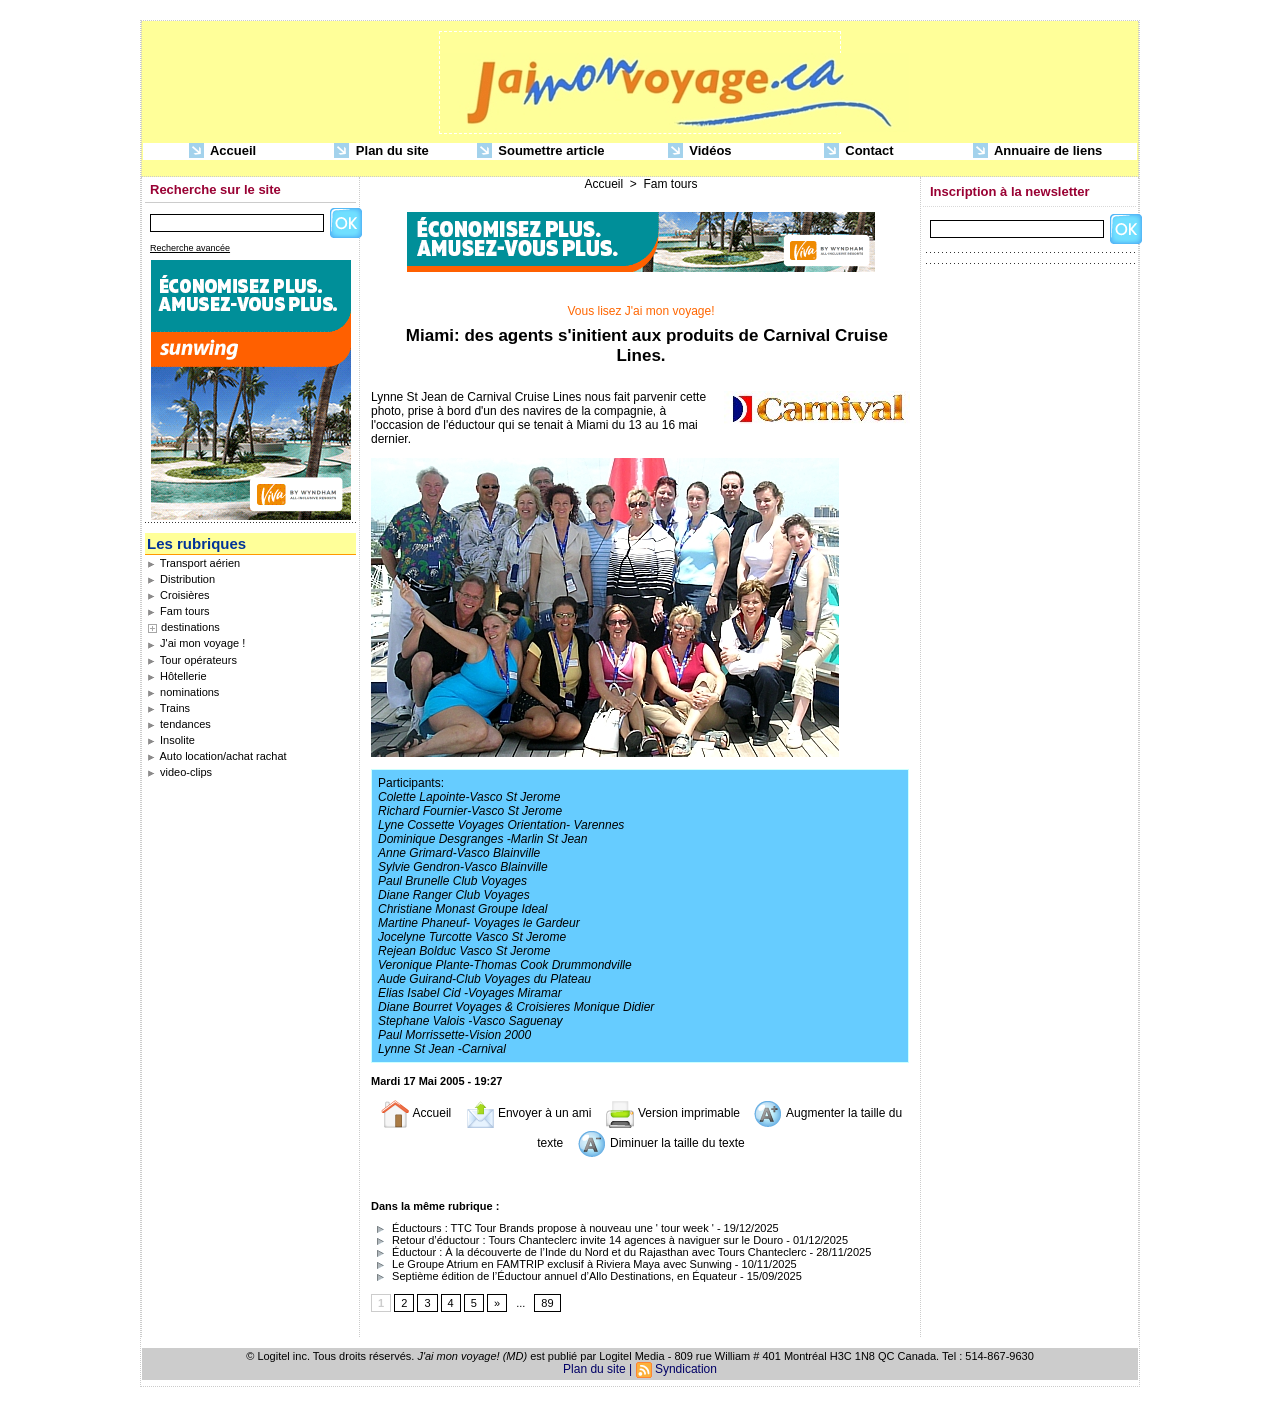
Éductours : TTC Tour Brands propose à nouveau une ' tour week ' (542, 1228)
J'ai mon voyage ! (196, 643)
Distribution (181, 579)
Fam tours (178, 611)
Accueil (222, 151)
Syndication (686, 1369)
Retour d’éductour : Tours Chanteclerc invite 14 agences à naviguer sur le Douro (577, 1240)
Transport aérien (193, 563)
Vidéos (700, 151)
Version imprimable (672, 1113)
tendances (179, 724)
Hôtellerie (177, 676)
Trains (168, 708)
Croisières (178, 595)
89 (547, 1303)
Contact (859, 151)
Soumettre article (541, 151)
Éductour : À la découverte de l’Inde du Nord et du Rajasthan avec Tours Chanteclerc (588, 1252)
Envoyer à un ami (528, 1113)
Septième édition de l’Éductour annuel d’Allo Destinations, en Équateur (554, 1276)
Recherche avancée (190, 248)
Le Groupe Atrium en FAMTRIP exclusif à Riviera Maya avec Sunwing (551, 1264)
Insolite (171, 740)
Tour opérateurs (192, 660)
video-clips (179, 772)
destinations (190, 627)
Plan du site (381, 151)
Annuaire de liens (1038, 151)
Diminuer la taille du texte (661, 1143)
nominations (183, 692)
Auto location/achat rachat (217, 756)
